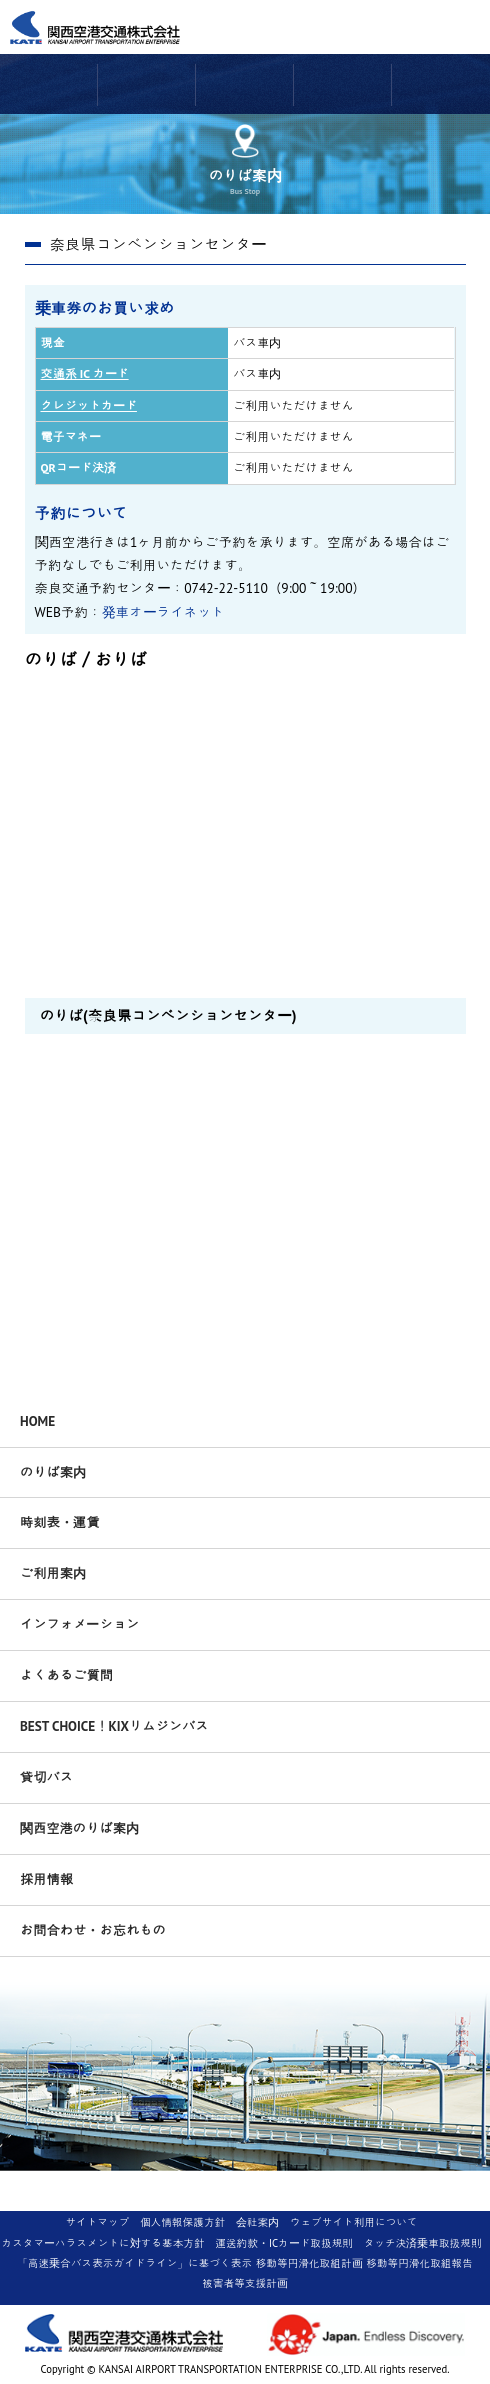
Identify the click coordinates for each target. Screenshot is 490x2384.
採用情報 (46, 1879)
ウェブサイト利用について (354, 2222)
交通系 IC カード (85, 373)
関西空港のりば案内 (79, 1828)
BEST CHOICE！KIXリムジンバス (114, 1726)
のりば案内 (53, 1472)
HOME (37, 1421)
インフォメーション (79, 1624)
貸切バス (46, 1777)
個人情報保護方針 (182, 2222)
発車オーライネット (163, 612)
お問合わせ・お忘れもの (93, 1930)
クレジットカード (89, 405)
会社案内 (257, 2222)
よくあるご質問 (66, 1675)
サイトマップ (97, 2222)
